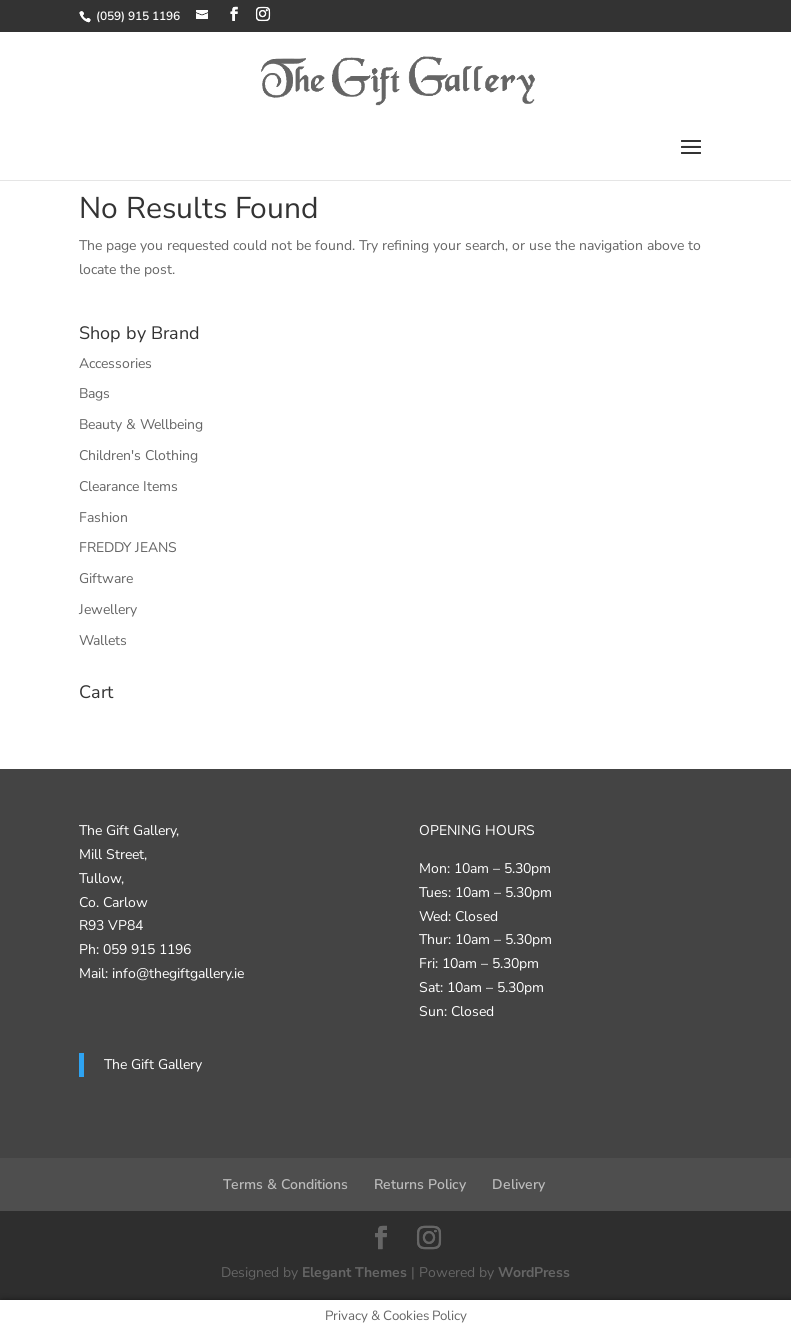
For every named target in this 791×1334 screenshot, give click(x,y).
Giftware (106, 578)
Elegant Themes (354, 1272)
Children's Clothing (138, 455)
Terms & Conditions (285, 1184)
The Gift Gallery (153, 1064)
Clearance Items (128, 486)
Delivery (518, 1184)
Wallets (103, 640)
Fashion (103, 517)
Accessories (115, 363)
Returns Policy (420, 1184)
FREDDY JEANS (128, 547)
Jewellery (108, 609)
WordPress (534, 1272)
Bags (94, 393)
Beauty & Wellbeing (141, 424)
